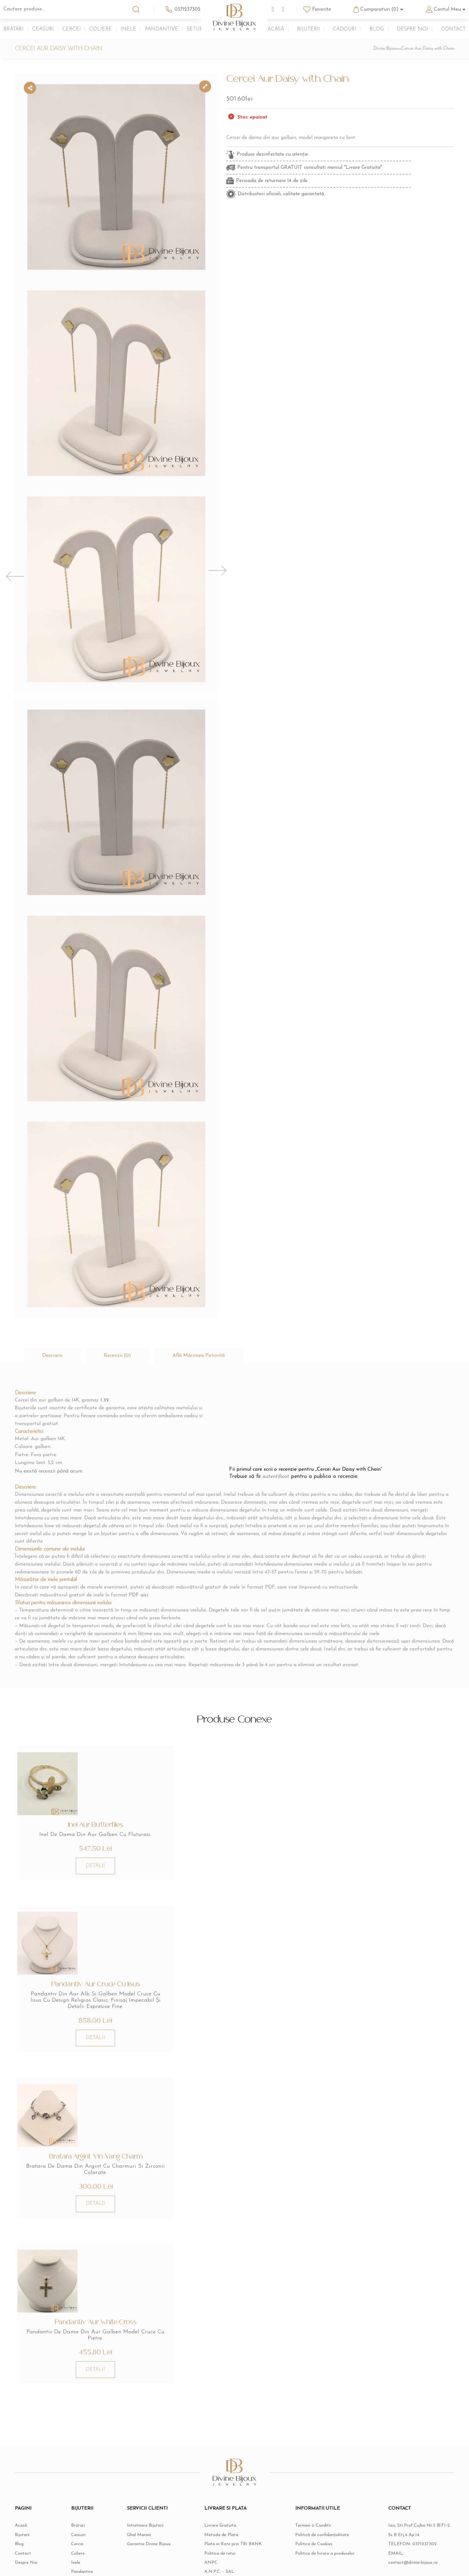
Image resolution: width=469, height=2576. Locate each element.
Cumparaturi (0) (379, 9)
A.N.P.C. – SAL (219, 2509)
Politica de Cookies (314, 2481)
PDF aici (138, 1523)
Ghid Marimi (139, 2471)
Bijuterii (308, 29)
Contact (453, 29)
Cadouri (344, 29)
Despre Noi (412, 29)
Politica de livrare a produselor (325, 2490)
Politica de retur (220, 2490)
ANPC (211, 2500)
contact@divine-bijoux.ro (413, 2500)
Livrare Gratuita (220, 2462)
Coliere (100, 29)
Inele (128, 29)
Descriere (53, 1284)
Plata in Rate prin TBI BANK (233, 2481)
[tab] (53, 1285)
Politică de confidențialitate (322, 2471)
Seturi (195, 29)
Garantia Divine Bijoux (148, 2481)
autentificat (277, 1406)
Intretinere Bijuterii (145, 2462)
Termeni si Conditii (313, 2462)
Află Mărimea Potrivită (202, 1284)
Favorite (321, 9)
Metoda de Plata (221, 2471)
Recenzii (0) (120, 1284)
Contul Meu (447, 9)
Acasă (276, 29)
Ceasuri (43, 29)
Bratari (13, 29)
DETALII (87, 1796)
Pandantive (161, 29)
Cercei (71, 29)
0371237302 (187, 9)
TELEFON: (413, 2481)
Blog (376, 29)
